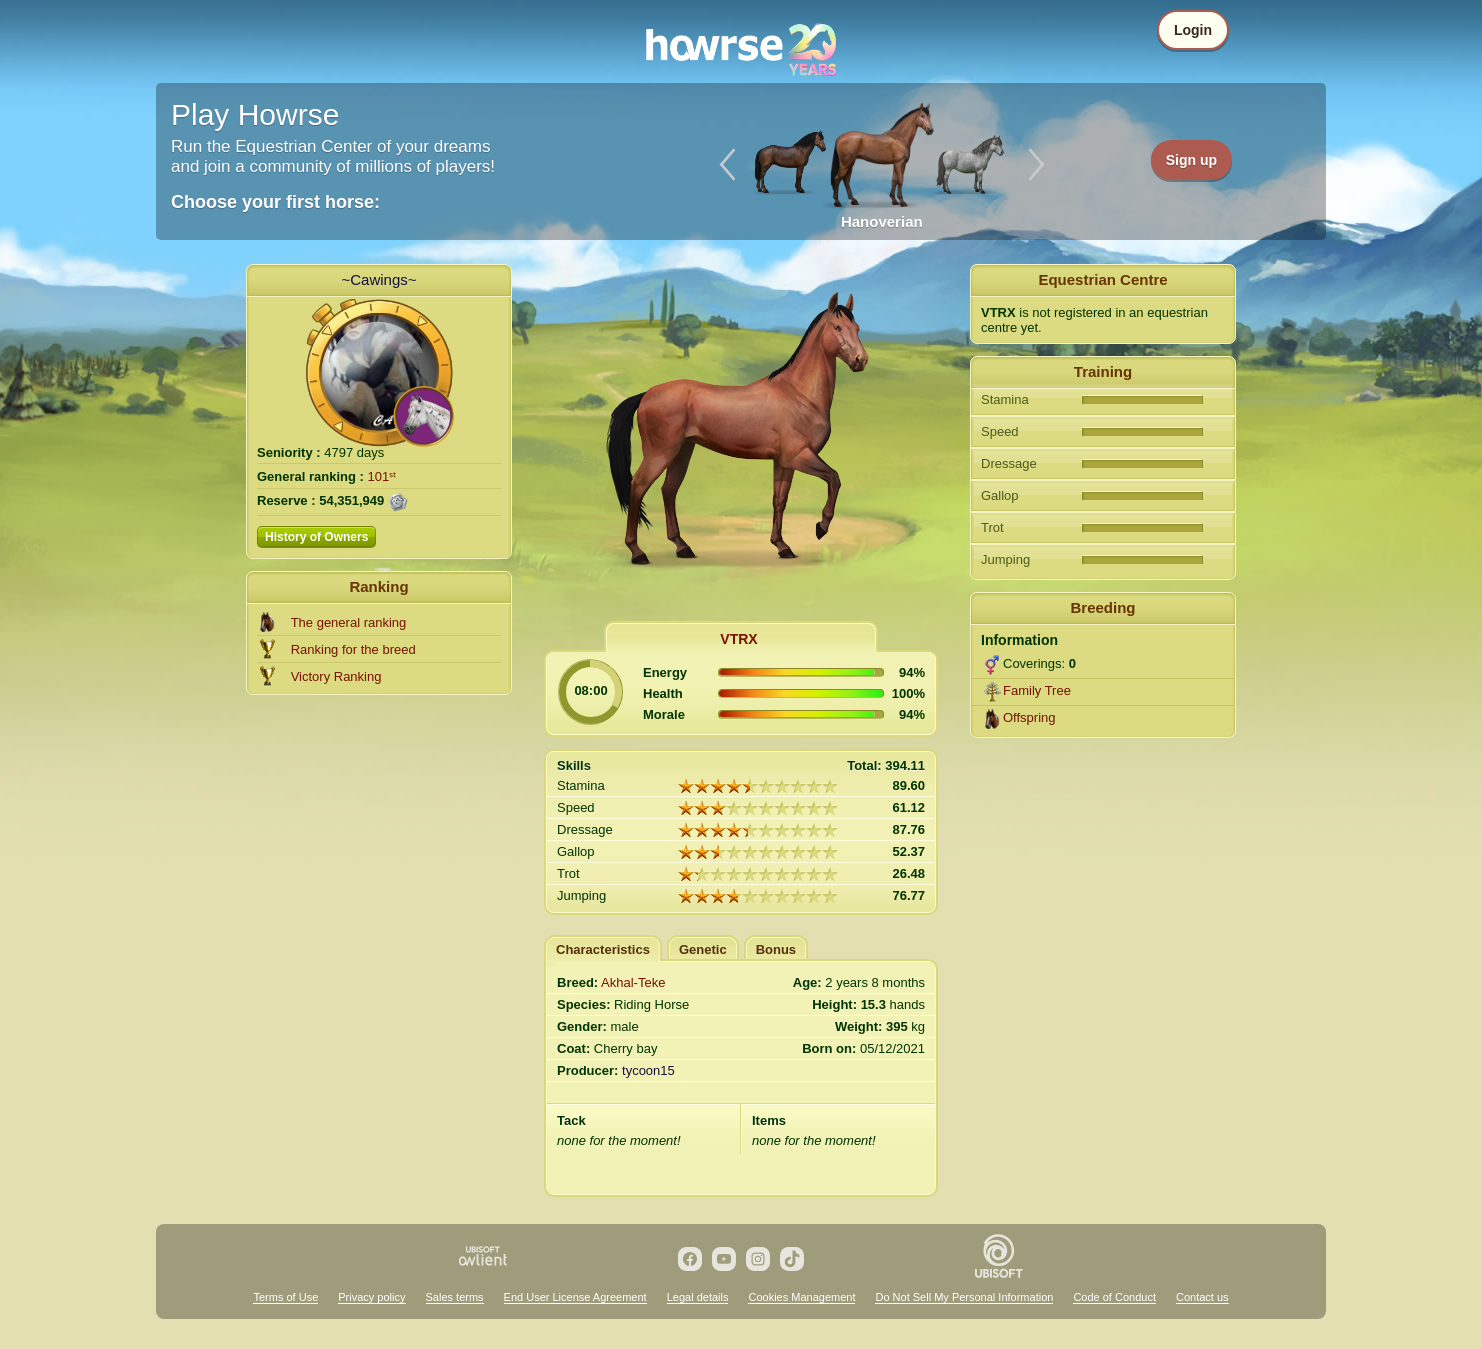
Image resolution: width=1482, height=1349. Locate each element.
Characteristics (603, 949)
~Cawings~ (378, 279)
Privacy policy (371, 1297)
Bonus (776, 949)
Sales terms (455, 1297)
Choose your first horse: (275, 202)
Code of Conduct (1114, 1297)
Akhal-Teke (633, 982)
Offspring (1029, 717)
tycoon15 (648, 1070)
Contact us (1202, 1297)
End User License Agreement (575, 1297)
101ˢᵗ (382, 476)
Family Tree (1037, 690)
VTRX (738, 639)
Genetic (703, 949)
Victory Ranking (336, 676)
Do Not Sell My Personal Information (964, 1297)
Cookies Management (801, 1297)
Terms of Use (285, 1297)
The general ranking (349, 622)
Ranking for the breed (353, 649)
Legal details (698, 1297)
